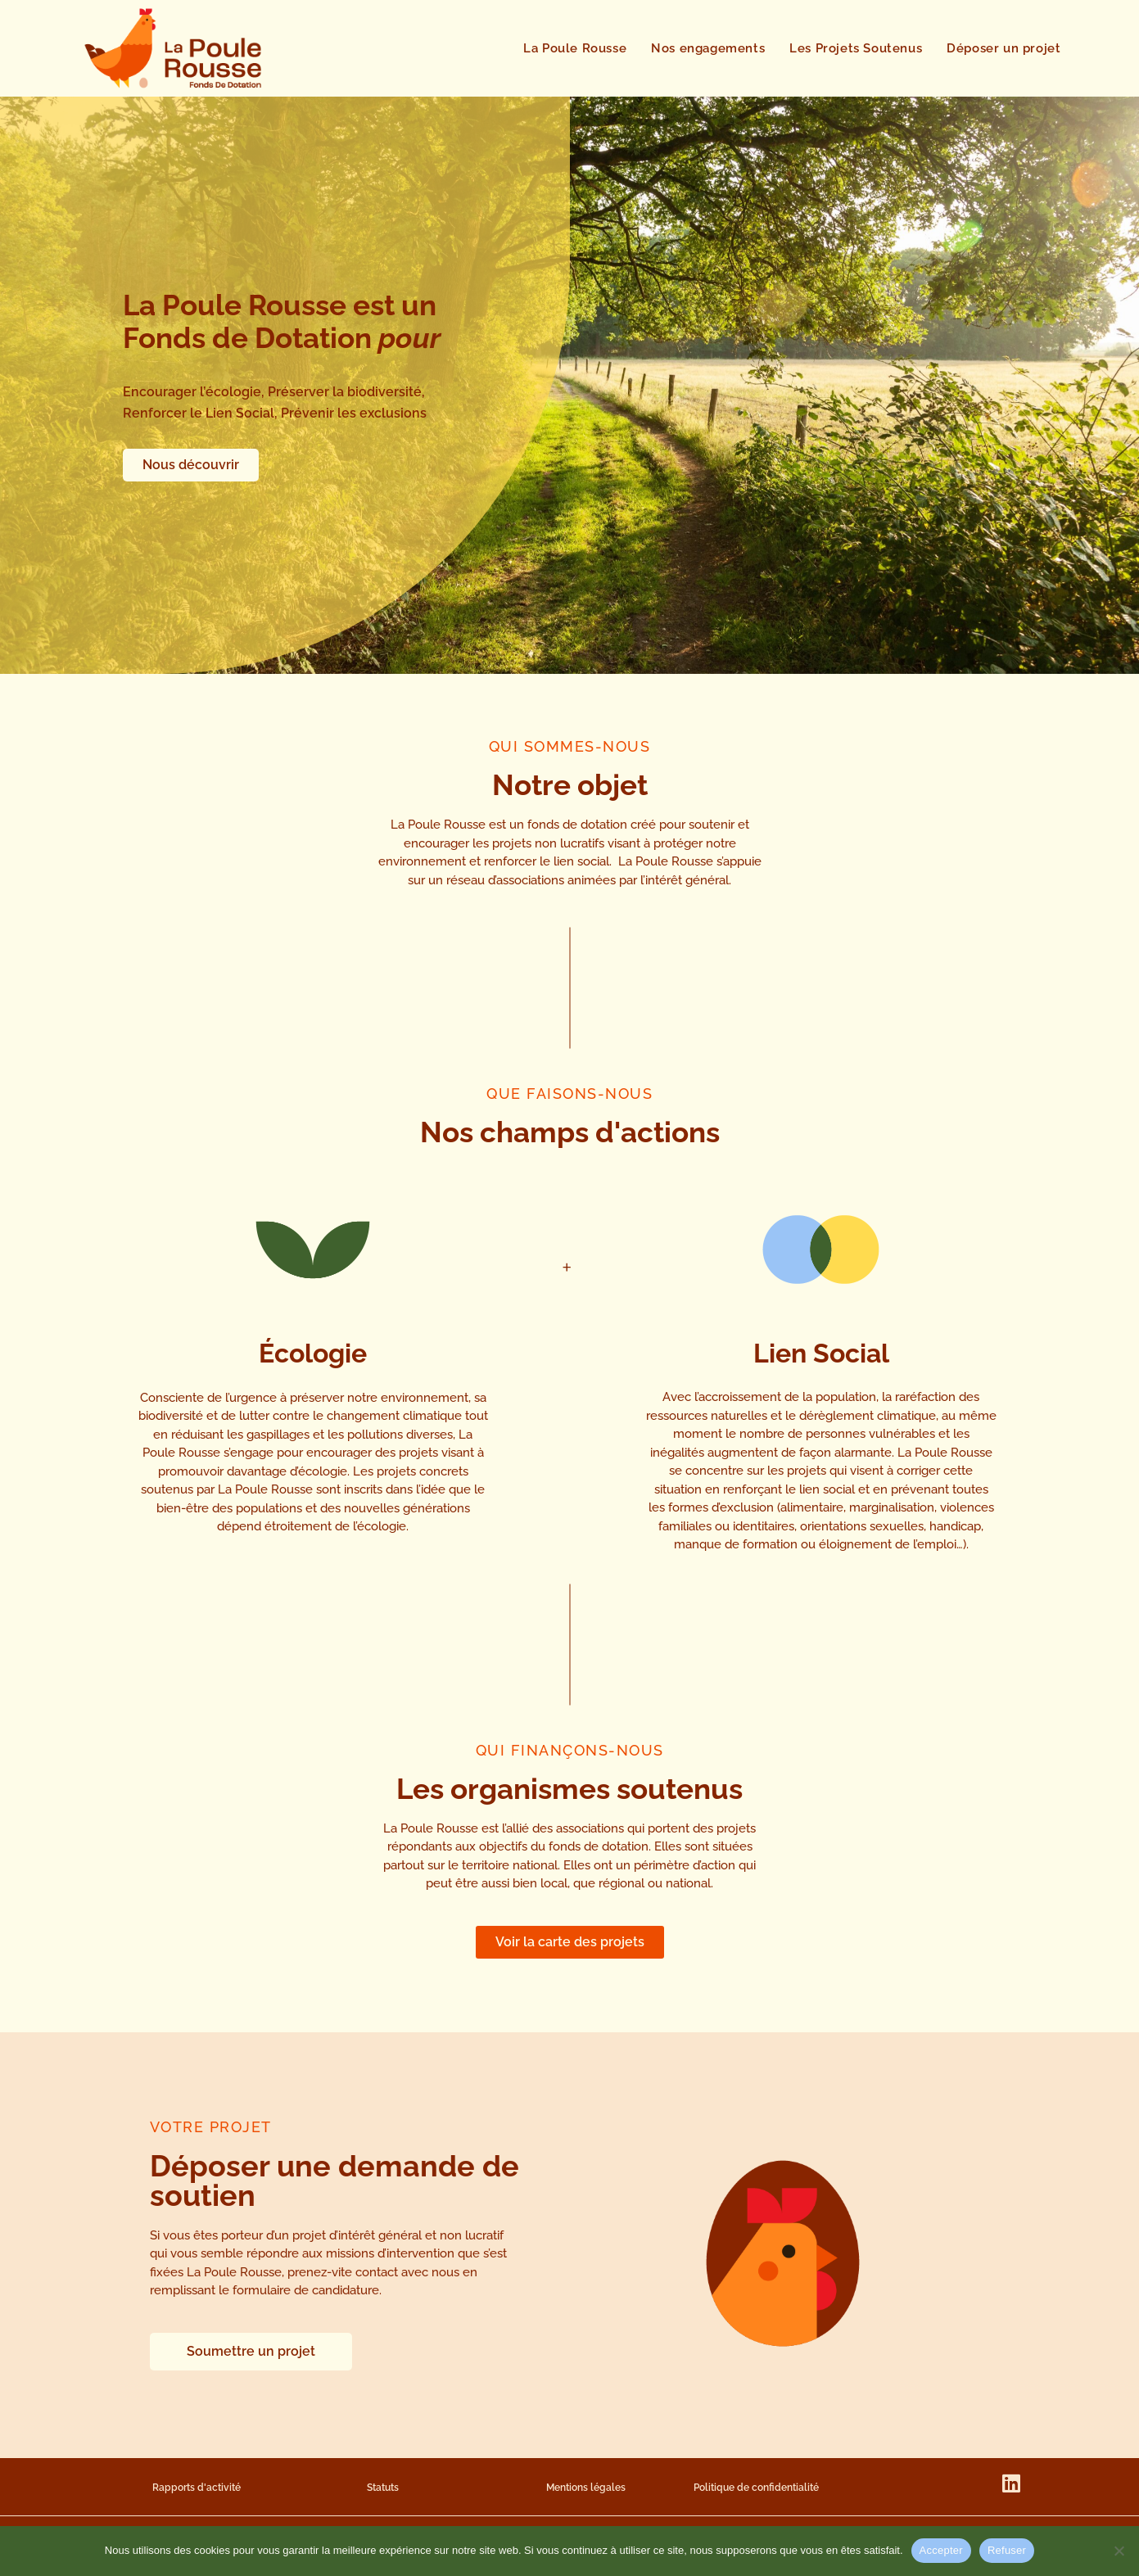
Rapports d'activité (196, 2487)
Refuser (1007, 2550)
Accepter (941, 2550)
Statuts (383, 2487)
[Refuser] (1118, 2550)
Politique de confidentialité (756, 2487)
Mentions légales (586, 2487)
